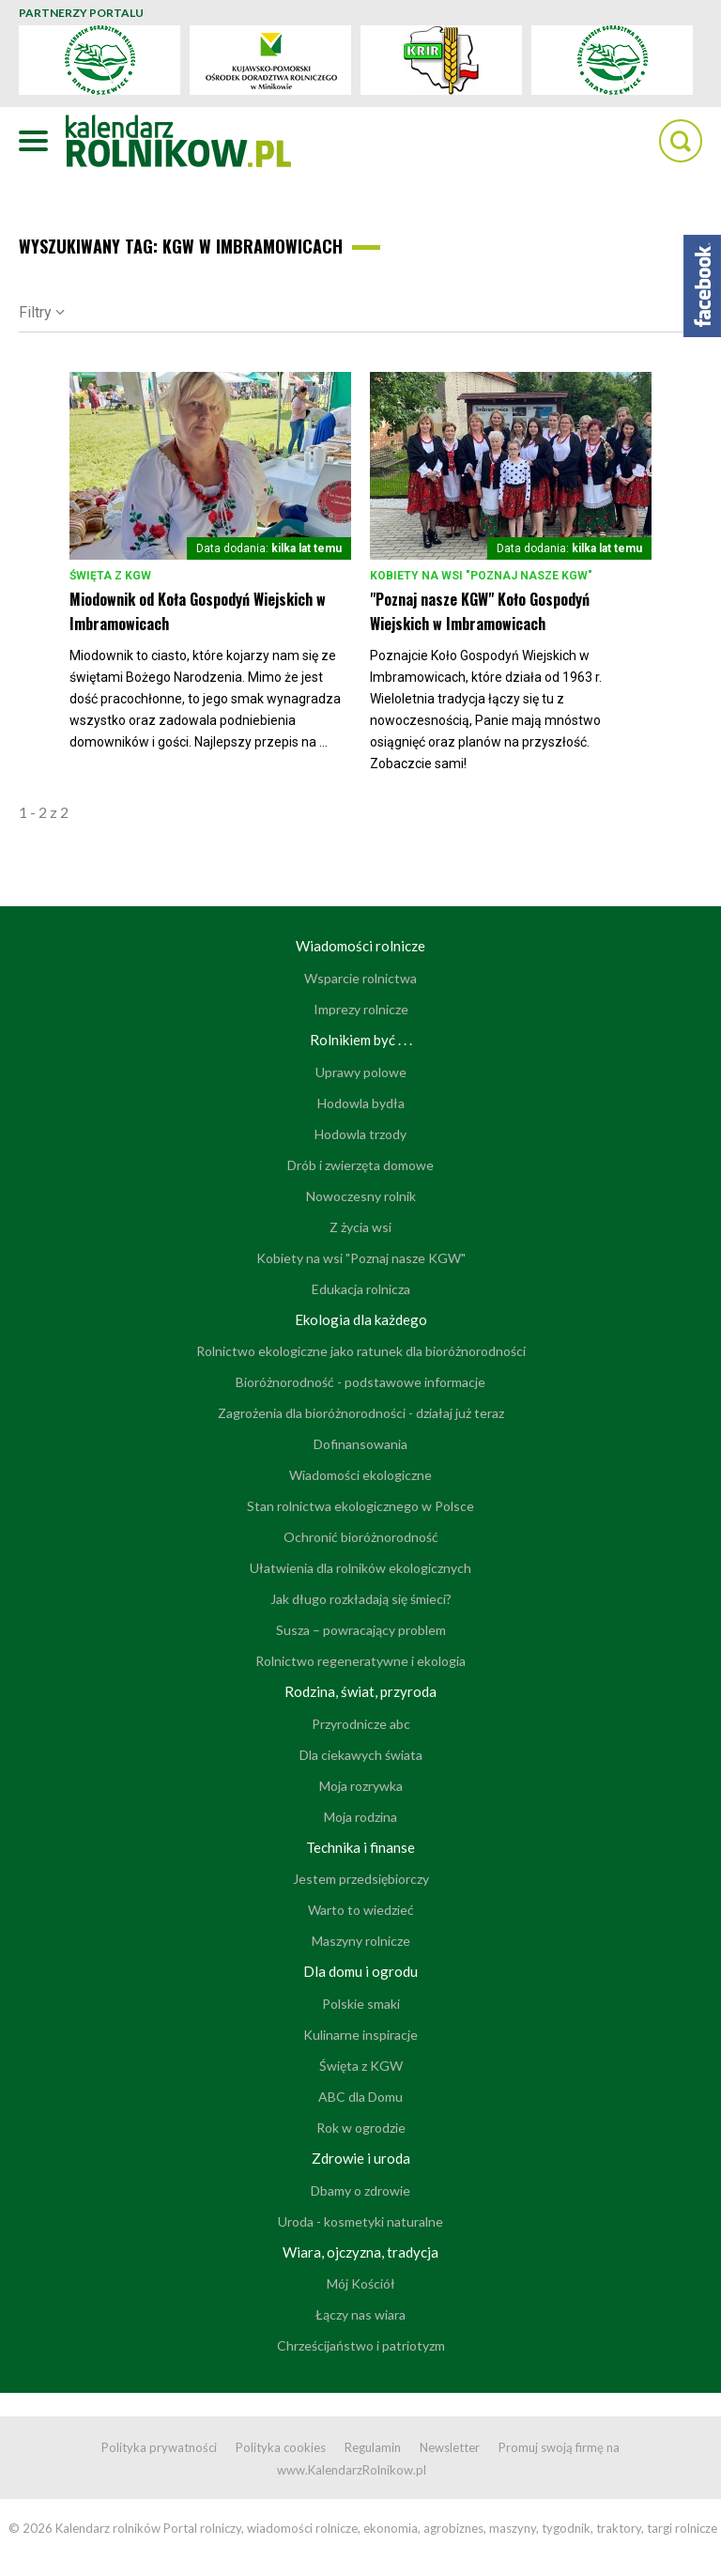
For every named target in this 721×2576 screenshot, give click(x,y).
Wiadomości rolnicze (360, 945)
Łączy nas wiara (360, 2314)
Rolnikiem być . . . (361, 1039)
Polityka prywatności (159, 2447)
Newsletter (450, 2447)
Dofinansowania (360, 1444)
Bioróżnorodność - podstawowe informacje (360, 1382)
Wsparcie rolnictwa (360, 978)
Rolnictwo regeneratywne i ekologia (360, 1661)
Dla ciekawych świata (360, 1755)
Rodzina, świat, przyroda (360, 1691)
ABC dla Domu (360, 2097)
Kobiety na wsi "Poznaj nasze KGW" (481, 575)
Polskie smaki (361, 2004)
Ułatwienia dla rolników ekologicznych (360, 1568)
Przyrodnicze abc (361, 1724)
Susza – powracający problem (361, 1630)
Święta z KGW (110, 575)
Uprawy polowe (361, 1072)
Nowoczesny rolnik (361, 1196)
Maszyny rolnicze (361, 1941)
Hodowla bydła (361, 1103)
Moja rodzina (360, 1817)
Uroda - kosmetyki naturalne (360, 2221)
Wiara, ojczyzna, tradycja (360, 2252)
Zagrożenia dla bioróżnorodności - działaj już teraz (361, 1413)
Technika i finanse (360, 1847)
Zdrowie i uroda (361, 2158)
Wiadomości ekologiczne (360, 1475)
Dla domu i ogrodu (360, 1971)
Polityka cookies (281, 2447)
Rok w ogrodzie (361, 2128)
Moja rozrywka (361, 1786)
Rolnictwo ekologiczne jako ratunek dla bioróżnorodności (361, 1351)
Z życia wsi (360, 1227)
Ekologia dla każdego (361, 1319)
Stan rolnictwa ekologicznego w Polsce (360, 1506)
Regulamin (373, 2447)
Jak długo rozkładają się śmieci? (361, 1599)
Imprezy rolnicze (361, 1009)
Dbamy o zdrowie (360, 2190)
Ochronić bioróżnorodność (361, 1537)
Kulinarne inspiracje (360, 2035)
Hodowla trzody (360, 1134)
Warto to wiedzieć (361, 1910)
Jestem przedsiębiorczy (361, 1879)
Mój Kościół (361, 2283)
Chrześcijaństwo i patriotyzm (361, 2345)
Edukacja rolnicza (361, 1289)
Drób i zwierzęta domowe (360, 1165)
